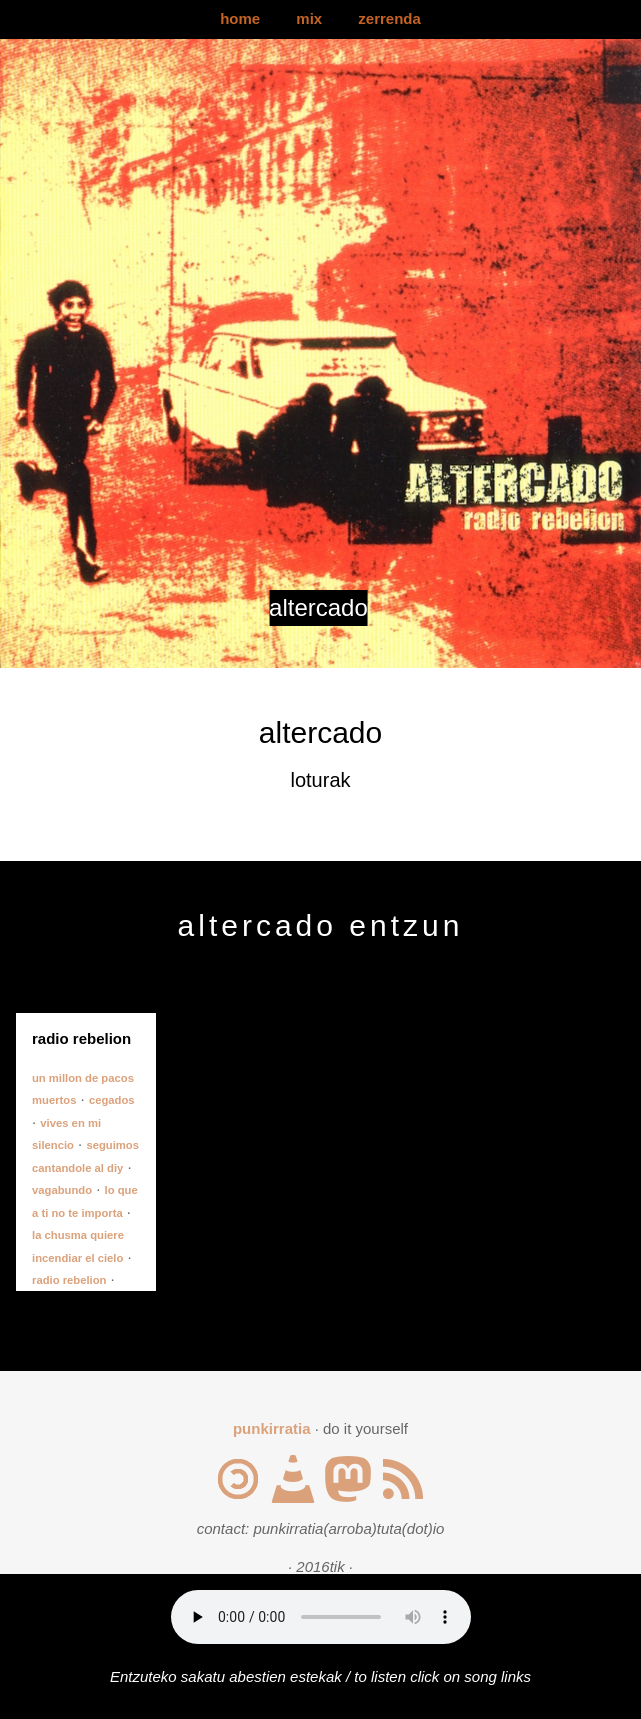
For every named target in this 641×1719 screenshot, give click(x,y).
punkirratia (272, 1428)
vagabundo (62, 1190)
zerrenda (389, 18)
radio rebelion (69, 1280)
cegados (112, 1100)
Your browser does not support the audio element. (321, 1617)
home (240, 18)
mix (309, 18)
